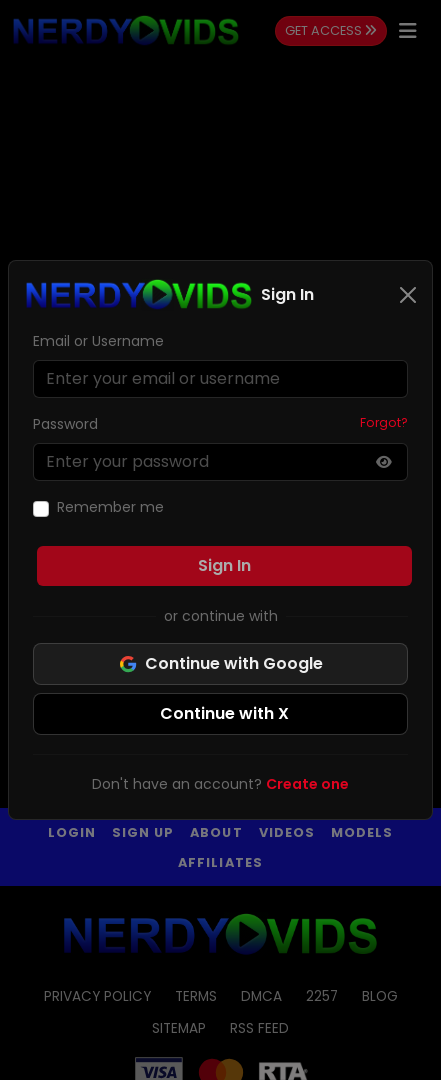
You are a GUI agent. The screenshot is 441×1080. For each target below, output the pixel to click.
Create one (307, 784)
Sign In (224, 565)
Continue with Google (221, 663)
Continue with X (224, 713)
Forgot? (384, 422)
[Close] (408, 295)
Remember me (110, 507)
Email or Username (98, 341)
